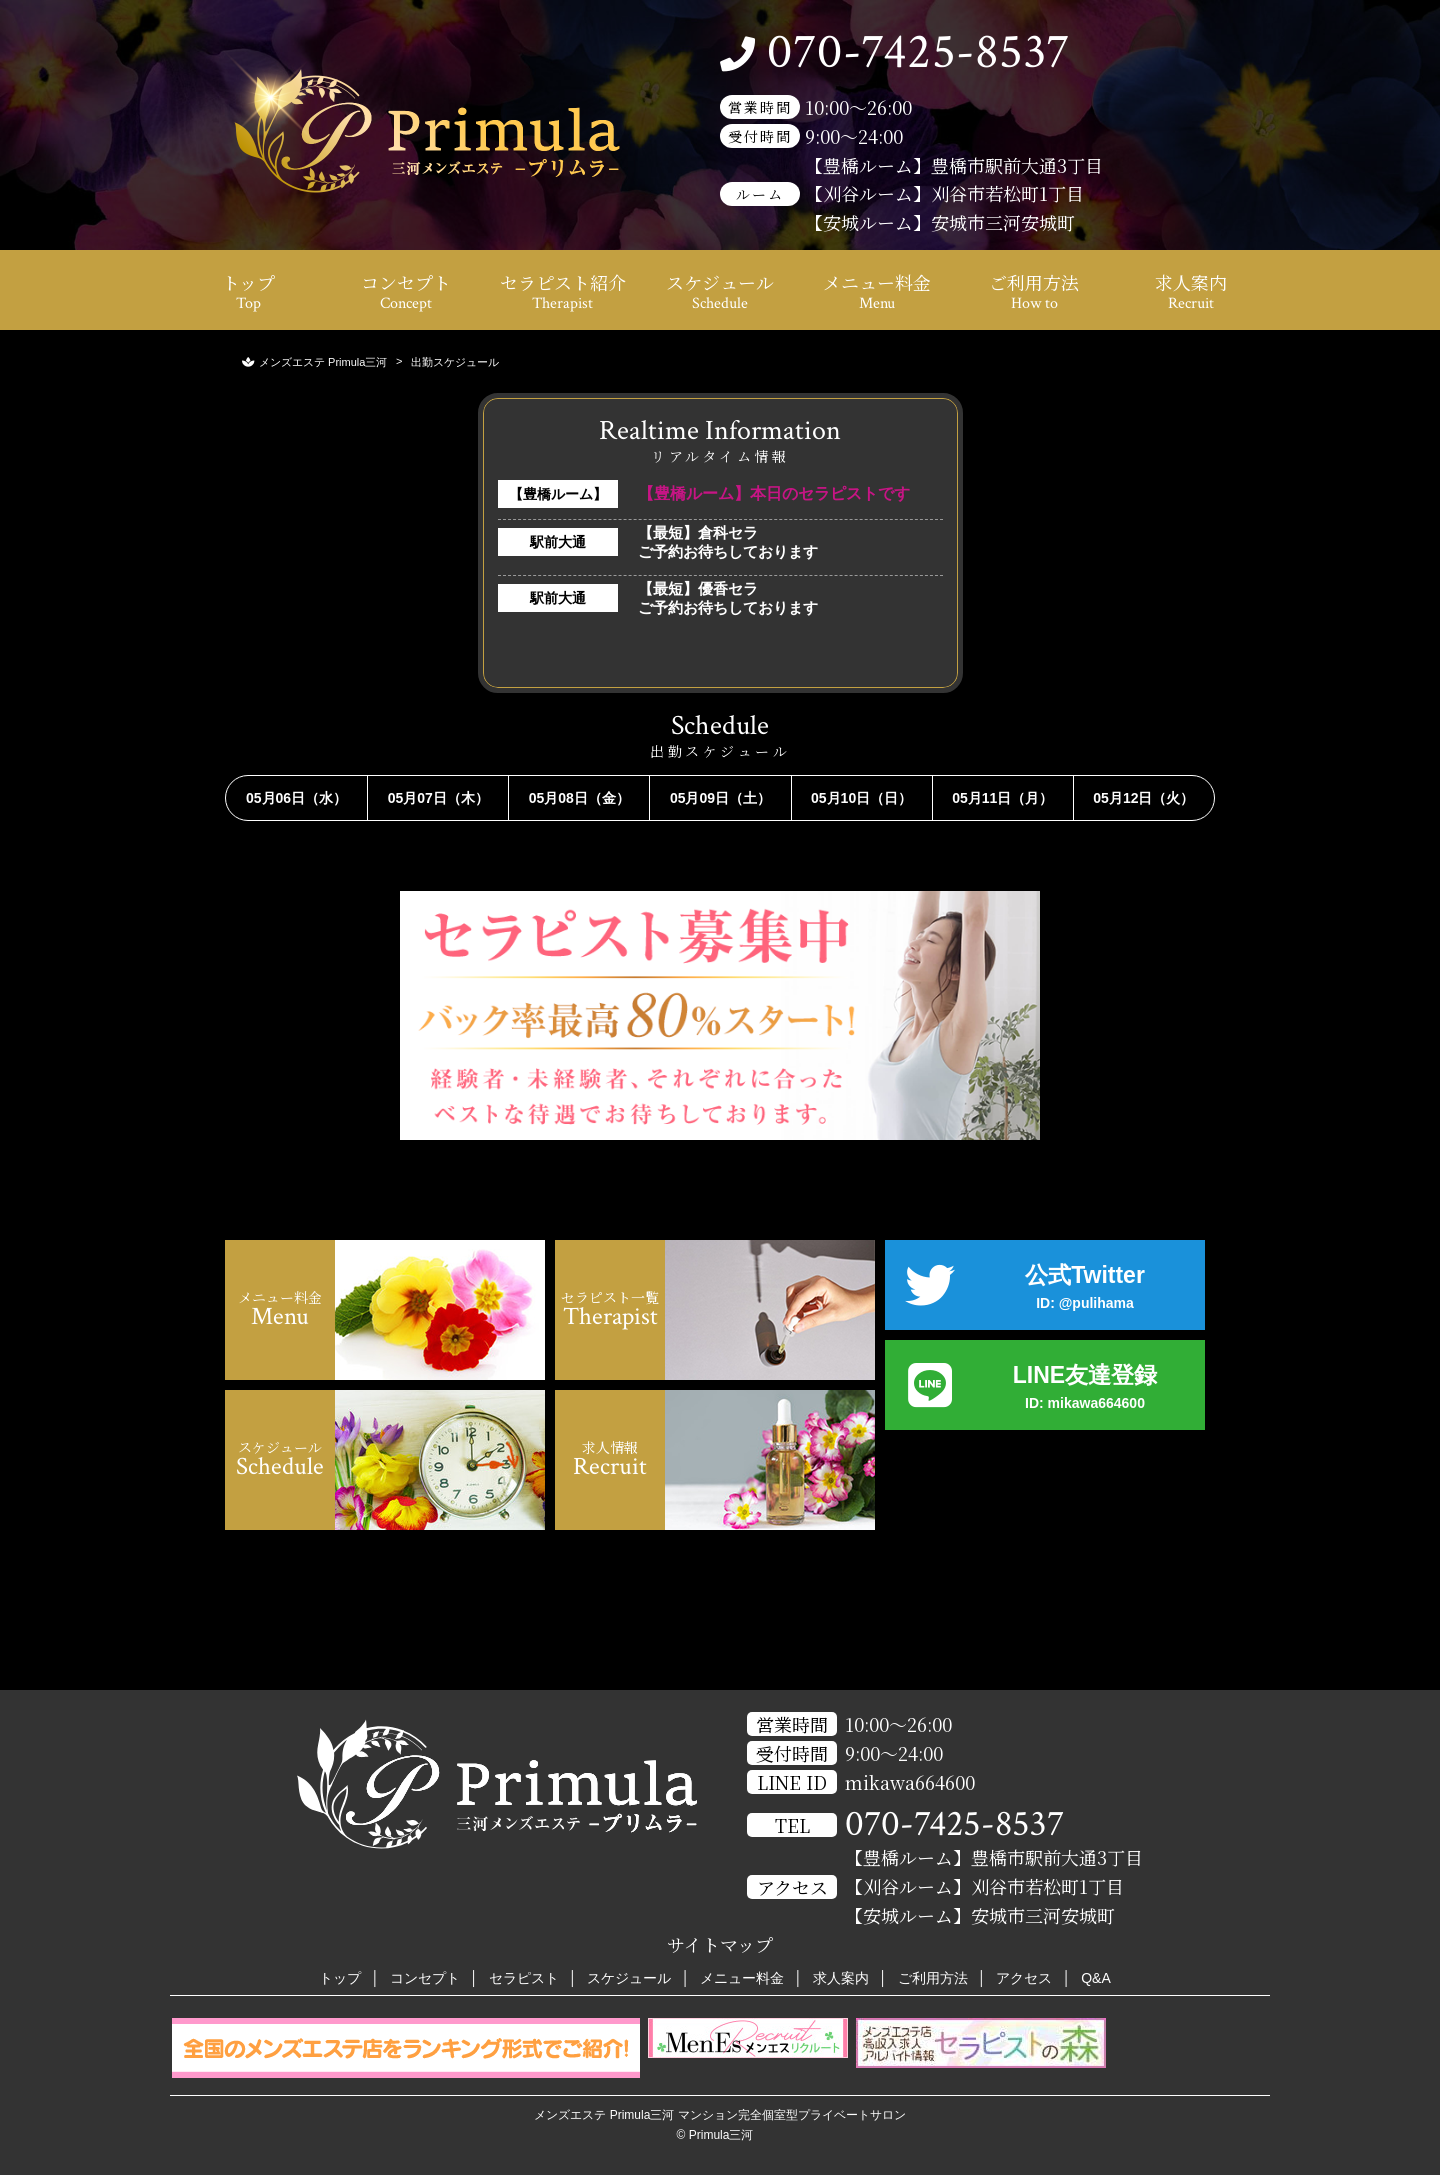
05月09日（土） (720, 798)
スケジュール (720, 291)
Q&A (1096, 1978)
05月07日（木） (438, 798)
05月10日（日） (861, 798)
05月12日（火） (1143, 798)
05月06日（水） (296, 798)
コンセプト (406, 291)
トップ (248, 291)
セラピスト (524, 1978)
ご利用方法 (1034, 291)
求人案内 (1191, 291)
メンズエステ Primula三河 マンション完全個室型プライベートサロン (719, 2115)
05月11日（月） (1002, 798)
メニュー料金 (877, 291)
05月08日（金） (579, 798)
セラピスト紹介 (563, 291)
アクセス (1024, 1978)
